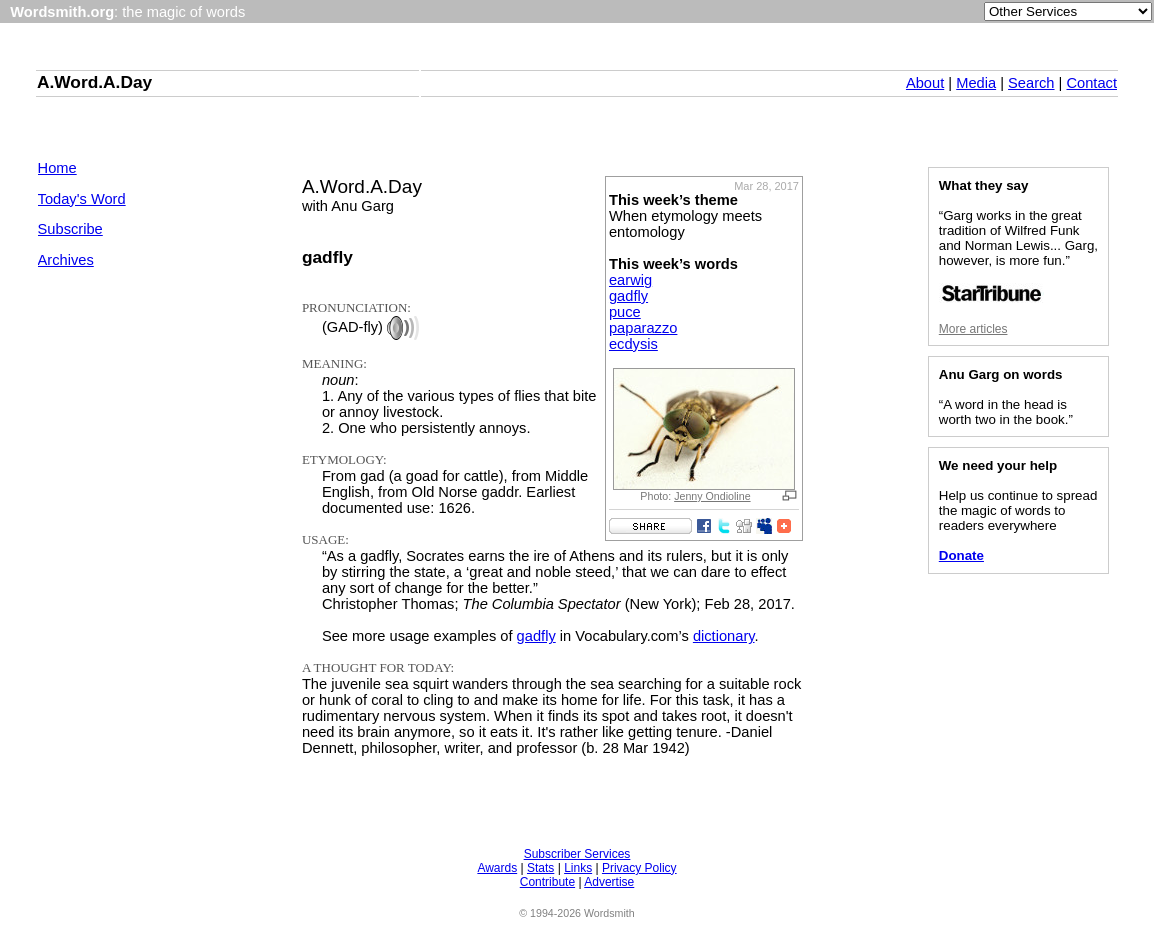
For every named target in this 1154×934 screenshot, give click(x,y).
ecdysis (633, 344)
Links (578, 868)
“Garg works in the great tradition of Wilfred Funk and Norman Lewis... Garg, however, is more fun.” (1018, 255)
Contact (1091, 83)
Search (1031, 83)
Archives (66, 260)
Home (57, 168)
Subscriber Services (577, 854)
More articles (973, 329)
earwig (630, 280)
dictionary (724, 636)
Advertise (609, 882)
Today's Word (82, 199)
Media (976, 83)
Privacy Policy (639, 868)
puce (625, 312)
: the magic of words (127, 12)
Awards (497, 868)
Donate (961, 555)
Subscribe (70, 229)
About (925, 83)
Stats (540, 868)
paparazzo (643, 328)
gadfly (628, 296)
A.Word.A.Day (94, 82)
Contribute (547, 882)
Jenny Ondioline (712, 496)
